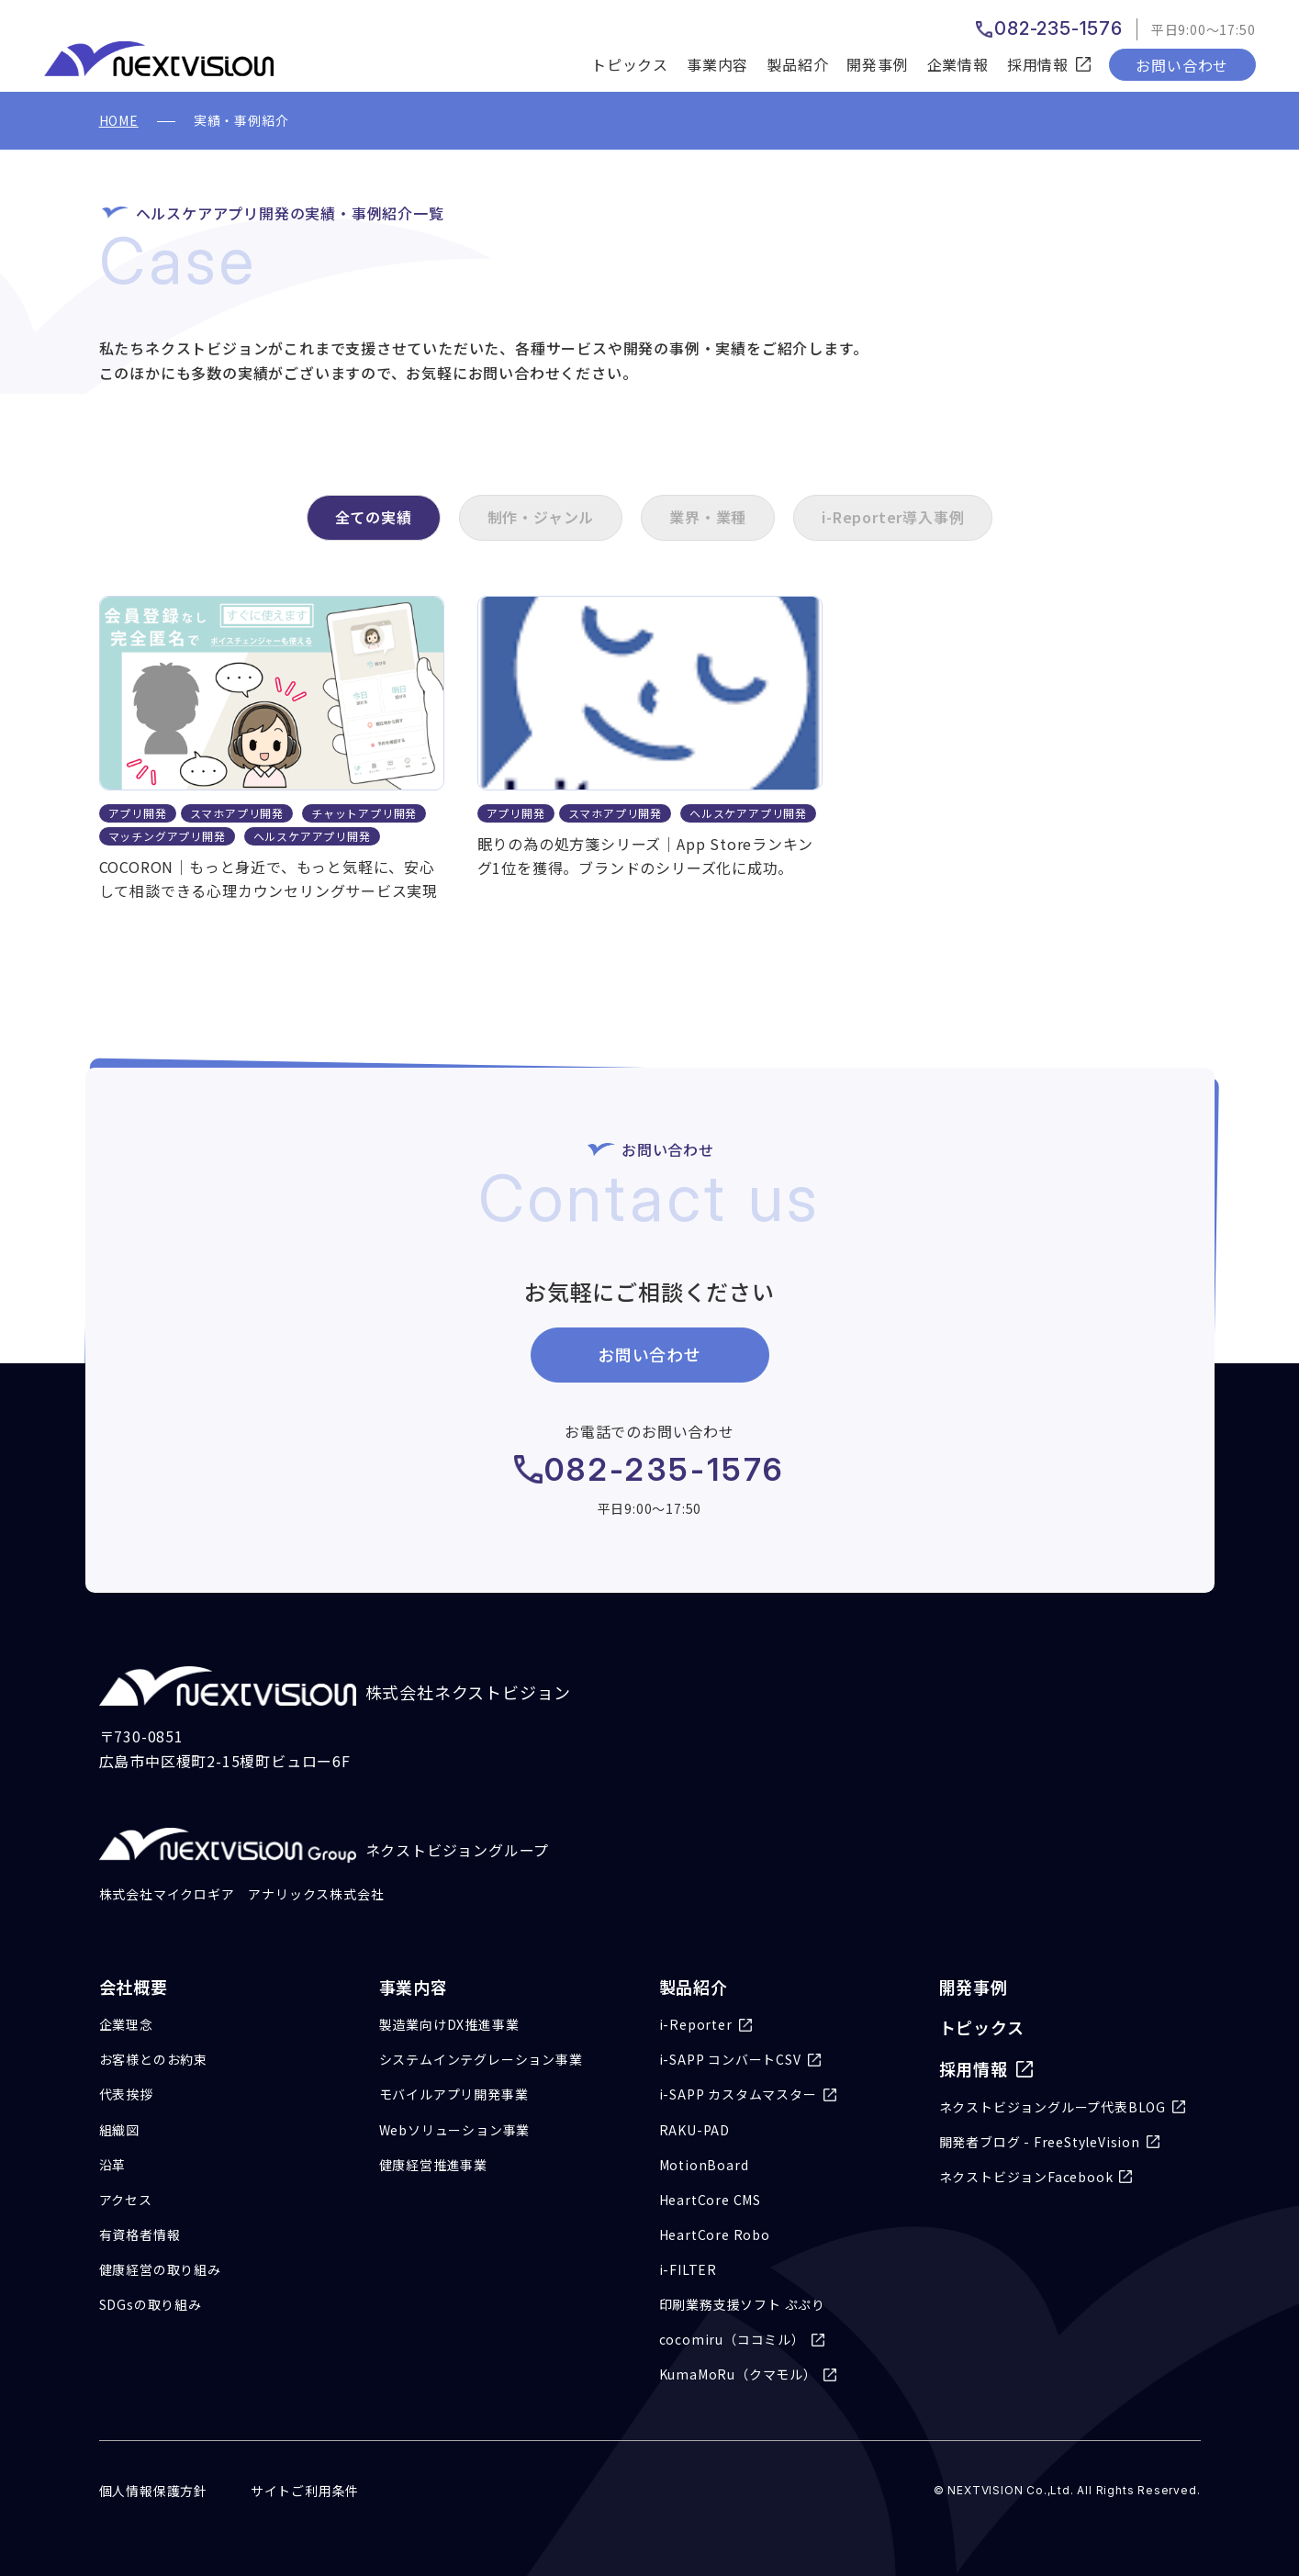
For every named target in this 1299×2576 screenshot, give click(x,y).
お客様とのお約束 (153, 2059)
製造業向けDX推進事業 (449, 2024)
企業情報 (958, 64)
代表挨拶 (126, 2094)
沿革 (113, 2165)
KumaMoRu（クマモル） (738, 2374)
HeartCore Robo (714, 2234)
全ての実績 (373, 517)
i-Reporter (696, 2024)
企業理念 (126, 2024)
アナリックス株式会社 (316, 1894)
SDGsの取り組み (150, 2304)
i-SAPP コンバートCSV (730, 2059)
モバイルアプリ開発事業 (454, 2094)
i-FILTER (688, 2269)
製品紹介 (797, 64)
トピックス (629, 64)
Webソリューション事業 (455, 2130)
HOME (119, 120)
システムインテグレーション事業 (481, 2059)
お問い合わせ (1182, 65)
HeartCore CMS (710, 2199)
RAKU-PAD (694, 2130)
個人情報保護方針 (153, 2490)
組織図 (119, 2130)
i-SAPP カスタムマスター (738, 2094)
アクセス (125, 2199)
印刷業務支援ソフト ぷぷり (742, 2304)
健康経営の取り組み (160, 2269)
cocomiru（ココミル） (732, 2339)
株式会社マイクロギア (167, 1894)
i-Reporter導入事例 (893, 517)
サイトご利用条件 (305, 2490)
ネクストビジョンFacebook (1026, 2176)
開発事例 (877, 64)
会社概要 (133, 1987)
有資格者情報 (140, 2234)
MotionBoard (704, 2165)
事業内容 (717, 64)
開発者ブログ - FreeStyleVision (1039, 2142)
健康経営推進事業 (433, 2165)
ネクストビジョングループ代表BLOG (1052, 2107)
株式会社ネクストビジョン (335, 1686)
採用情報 (973, 2068)
